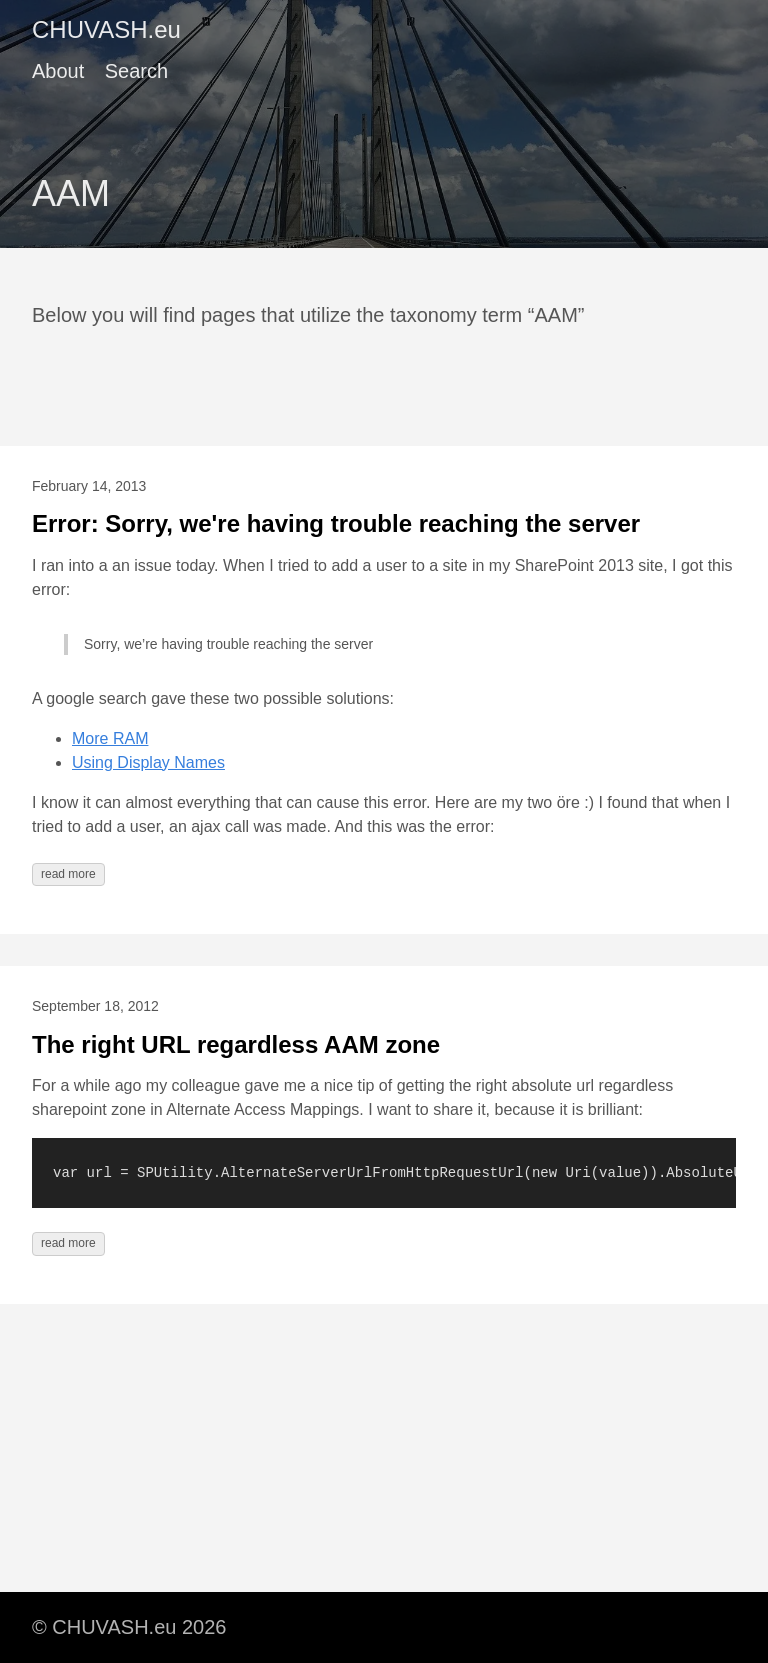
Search (136, 71)
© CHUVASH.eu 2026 (129, 1627)
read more (68, 874)
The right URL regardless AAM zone (236, 1044)
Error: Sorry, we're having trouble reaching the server (336, 523)
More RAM (110, 738)
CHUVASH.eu (106, 29)
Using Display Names (148, 762)
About (58, 71)
